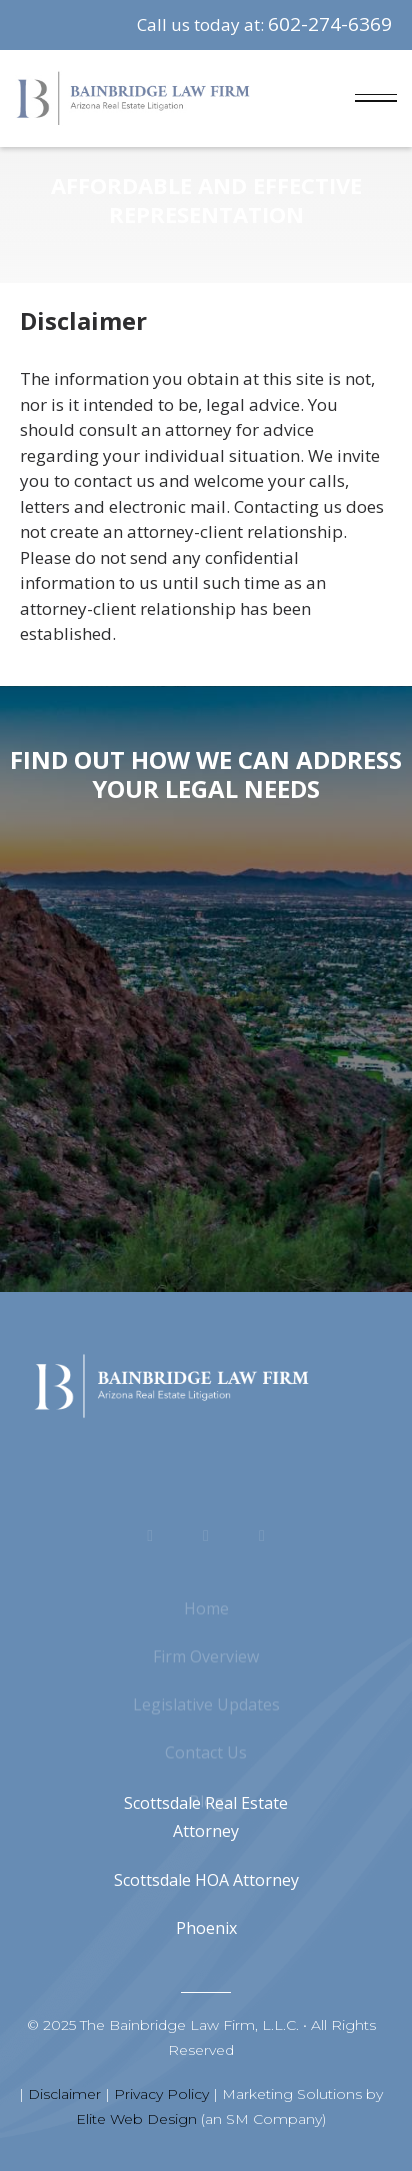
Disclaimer (64, 2094)
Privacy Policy (161, 2094)
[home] (132, 98)
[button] (376, 99)
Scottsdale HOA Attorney (206, 1880)
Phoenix (206, 1928)
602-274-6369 (330, 24)
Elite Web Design (136, 2119)
